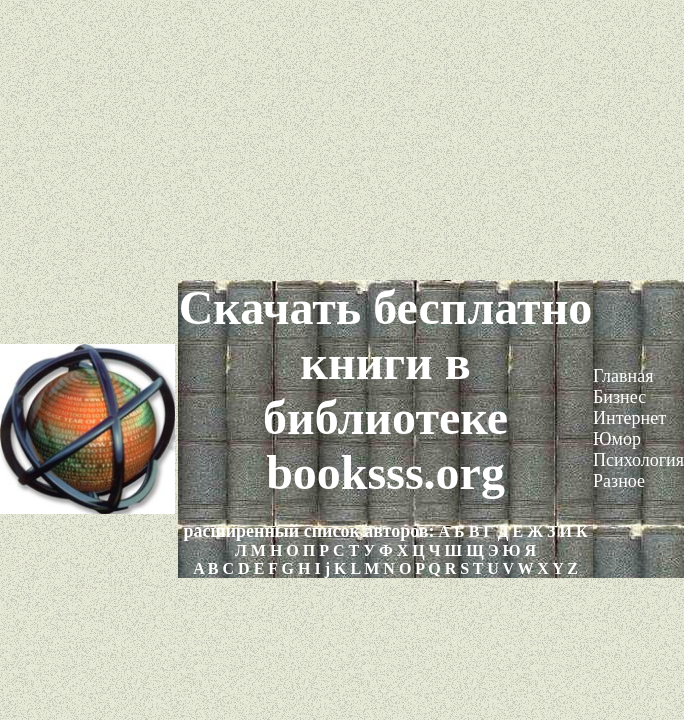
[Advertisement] (342, 140)
